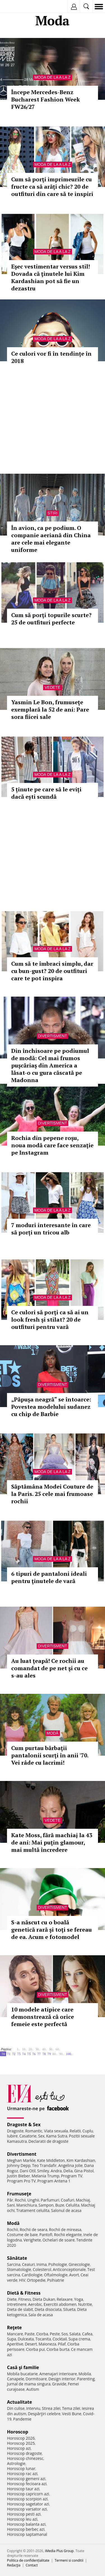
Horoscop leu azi (22, 2519)
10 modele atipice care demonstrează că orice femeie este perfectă (42, 2017)
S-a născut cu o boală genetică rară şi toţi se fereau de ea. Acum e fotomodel (51, 1929)
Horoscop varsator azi (27, 2509)
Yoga (78, 2299)
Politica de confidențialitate (28, 2560)
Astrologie (16, 2463)
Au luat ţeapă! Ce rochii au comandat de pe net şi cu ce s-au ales (49, 1668)
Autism (32, 2389)
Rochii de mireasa (65, 2229)
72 (13, 2054)
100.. (69, 2054)
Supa (11, 2339)
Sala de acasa (40, 2314)
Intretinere (17, 2304)
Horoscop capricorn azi (28, 2493)
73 (18, 2054)
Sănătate (17, 2258)
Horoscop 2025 (21, 2443)
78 (44, 2054)
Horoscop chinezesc (25, 2458)
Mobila (84, 2373)
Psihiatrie (55, 2280)
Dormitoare (36, 2378)
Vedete (52, 687)
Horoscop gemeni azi (26, 2478)
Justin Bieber (18, 2175)
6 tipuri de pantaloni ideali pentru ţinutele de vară (49, 1577)
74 (23, 2054)
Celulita (73, 2205)
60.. (57, 2049)
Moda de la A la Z (52, 77)
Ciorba (42, 2333)
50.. (51, 2049)
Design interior (61, 2378)
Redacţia (13, 2565)
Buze (59, 2205)
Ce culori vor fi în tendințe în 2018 (51, 357)
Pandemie (22, 2419)
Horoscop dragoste (24, 2453)
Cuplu (87, 2131)
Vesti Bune (71, 2413)
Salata (75, 2333)
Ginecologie (79, 2264)
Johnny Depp (19, 2165)
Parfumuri (50, 2200)
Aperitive (15, 2344)
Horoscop (17, 2432)
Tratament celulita (33, 2210)
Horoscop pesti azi (24, 2514)
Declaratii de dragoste (49, 2141)
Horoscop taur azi (23, 2488)
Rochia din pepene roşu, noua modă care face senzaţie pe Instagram (52, 1145)
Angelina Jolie (70, 2165)
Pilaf (62, 2344)
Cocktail (60, 2339)
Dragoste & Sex (24, 2124)
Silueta (69, 2309)
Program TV (71, 2175)
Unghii (33, 2200)
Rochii (20, 2200)
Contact (32, 2565)
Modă (53, 1733)
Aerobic (35, 2304)
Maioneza (47, 2344)
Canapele (15, 2378)
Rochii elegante (68, 2234)
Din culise (16, 2408)
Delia (68, 2170)
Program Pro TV (21, 2181)
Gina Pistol (84, 2170)
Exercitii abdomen (60, 2304)
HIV (22, 2280)
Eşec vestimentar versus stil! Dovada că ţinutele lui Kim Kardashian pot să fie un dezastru (50, 277)
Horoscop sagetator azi (28, 2504)
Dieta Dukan (43, 2299)
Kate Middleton (51, 2160)
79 (49, 2054)
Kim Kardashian (80, 2160)
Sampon (45, 2205)
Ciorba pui (35, 2349)
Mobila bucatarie (22, 2373)
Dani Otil (28, 2170)
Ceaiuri (28, 2264)
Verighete (32, 2240)
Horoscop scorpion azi (27, 2499)
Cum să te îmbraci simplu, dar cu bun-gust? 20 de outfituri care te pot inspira (52, 971)
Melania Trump (45, 2175)
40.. (44, 2049)
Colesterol (42, 2269)
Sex (41, 2136)
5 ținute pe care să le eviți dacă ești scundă (46, 792)
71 (8, 2054)
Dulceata (26, 2339)
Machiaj (83, 2200)
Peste (55, 2333)
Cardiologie (32, 2274)
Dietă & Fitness (24, 2293)
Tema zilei (71, 2408)
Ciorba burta (57, 2349)
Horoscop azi (19, 2448)
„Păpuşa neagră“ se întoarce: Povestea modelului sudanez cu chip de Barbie (51, 1407)
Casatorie (28, 2136)
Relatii (75, 2131)
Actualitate (19, 2402)
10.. (24, 2049)
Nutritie (85, 2304)
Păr (10, 2200)
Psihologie (57, 2264)
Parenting (86, 2378)
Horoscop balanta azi (26, 2524)
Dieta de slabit (20, 2309)
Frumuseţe (19, 2194)
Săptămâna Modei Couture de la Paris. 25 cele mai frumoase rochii (52, 1494)
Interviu (33, 2408)
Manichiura (26, 2205)
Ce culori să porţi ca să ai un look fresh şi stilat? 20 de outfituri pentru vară (49, 1319)
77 (39, 2054)
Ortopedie (36, 2280)
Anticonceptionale (69, 2269)
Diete (12, 2299)
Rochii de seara (33, 2229)
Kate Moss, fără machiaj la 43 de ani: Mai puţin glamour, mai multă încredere (51, 1842)
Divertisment (52, 1036)
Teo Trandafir (44, 2165)
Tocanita (43, 2339)
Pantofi (45, 2234)
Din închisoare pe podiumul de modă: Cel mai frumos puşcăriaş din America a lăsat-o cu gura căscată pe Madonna (50, 1065)
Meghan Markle (21, 2160)
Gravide (59, 2384)
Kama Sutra (56, 2136)
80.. (54, 2054)
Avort (74, 2274)
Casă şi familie (23, 2367)
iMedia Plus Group (59, 2550)
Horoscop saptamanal (27, 2534)
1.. (18, 2049)
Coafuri (67, 2200)
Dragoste (15, 2131)
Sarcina (13, 2264)
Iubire (12, 2136)
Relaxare (65, 2299)
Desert (31, 2344)
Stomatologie (19, 2269)
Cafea (87, 2333)
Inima (41, 2264)
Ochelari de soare (59, 2240)
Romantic (34, 2131)
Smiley (43, 2170)
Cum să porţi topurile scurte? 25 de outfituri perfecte (51, 618)
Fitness (24, 2299)
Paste (30, 2333)
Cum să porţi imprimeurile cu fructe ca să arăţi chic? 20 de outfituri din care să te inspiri (52, 186)
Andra (56, 2170)
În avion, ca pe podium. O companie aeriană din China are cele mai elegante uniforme (51, 539)
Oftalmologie (55, 2274)
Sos (64, 2333)
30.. (37, 2049)
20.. (31, 2049)
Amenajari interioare (58, 2373)
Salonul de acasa (66, 2210)
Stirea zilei (51, 2408)
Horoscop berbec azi (26, 2529)
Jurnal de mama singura (28, 2384)
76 (34, 2054)
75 (29, 2054)
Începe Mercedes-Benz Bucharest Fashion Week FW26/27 (45, 99)
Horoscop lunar (21, 2468)
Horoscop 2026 (21, 2438)
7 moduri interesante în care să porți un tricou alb (51, 1228)
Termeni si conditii (69, 2560)
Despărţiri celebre (44, 2413)
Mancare (15, 2333)
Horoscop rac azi (22, 2473)
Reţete (14, 2327)
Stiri (53, 513)
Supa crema (79, 2339)
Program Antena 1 (54, 2181)
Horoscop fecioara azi (26, 2483)
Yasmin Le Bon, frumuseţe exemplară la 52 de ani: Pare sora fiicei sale (50, 709)
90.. (61, 2054)
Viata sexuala (56, 2131)
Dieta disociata (48, 2309)
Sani (11, 2205)
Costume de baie (22, 2234)
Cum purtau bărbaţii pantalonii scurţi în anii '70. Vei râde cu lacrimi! (49, 1755)
